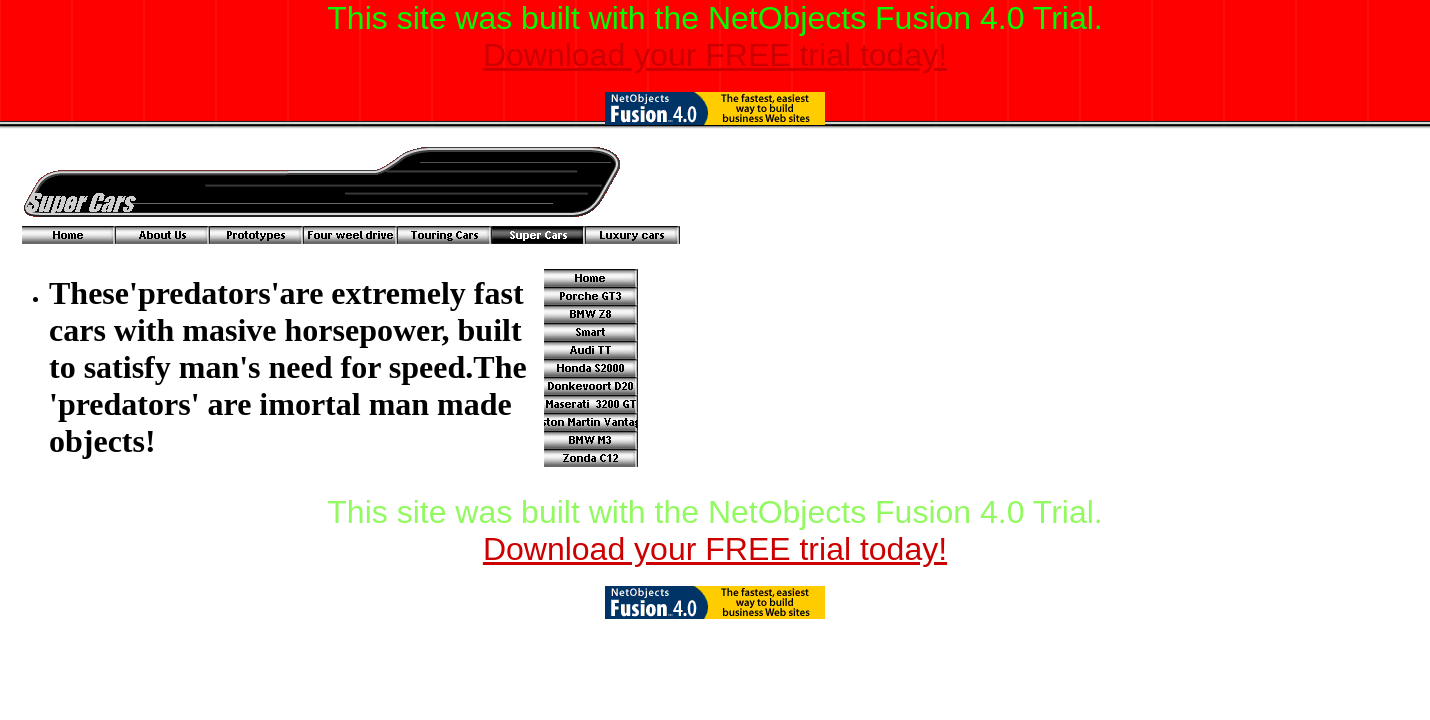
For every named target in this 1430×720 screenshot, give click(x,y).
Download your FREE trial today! (715, 55)
